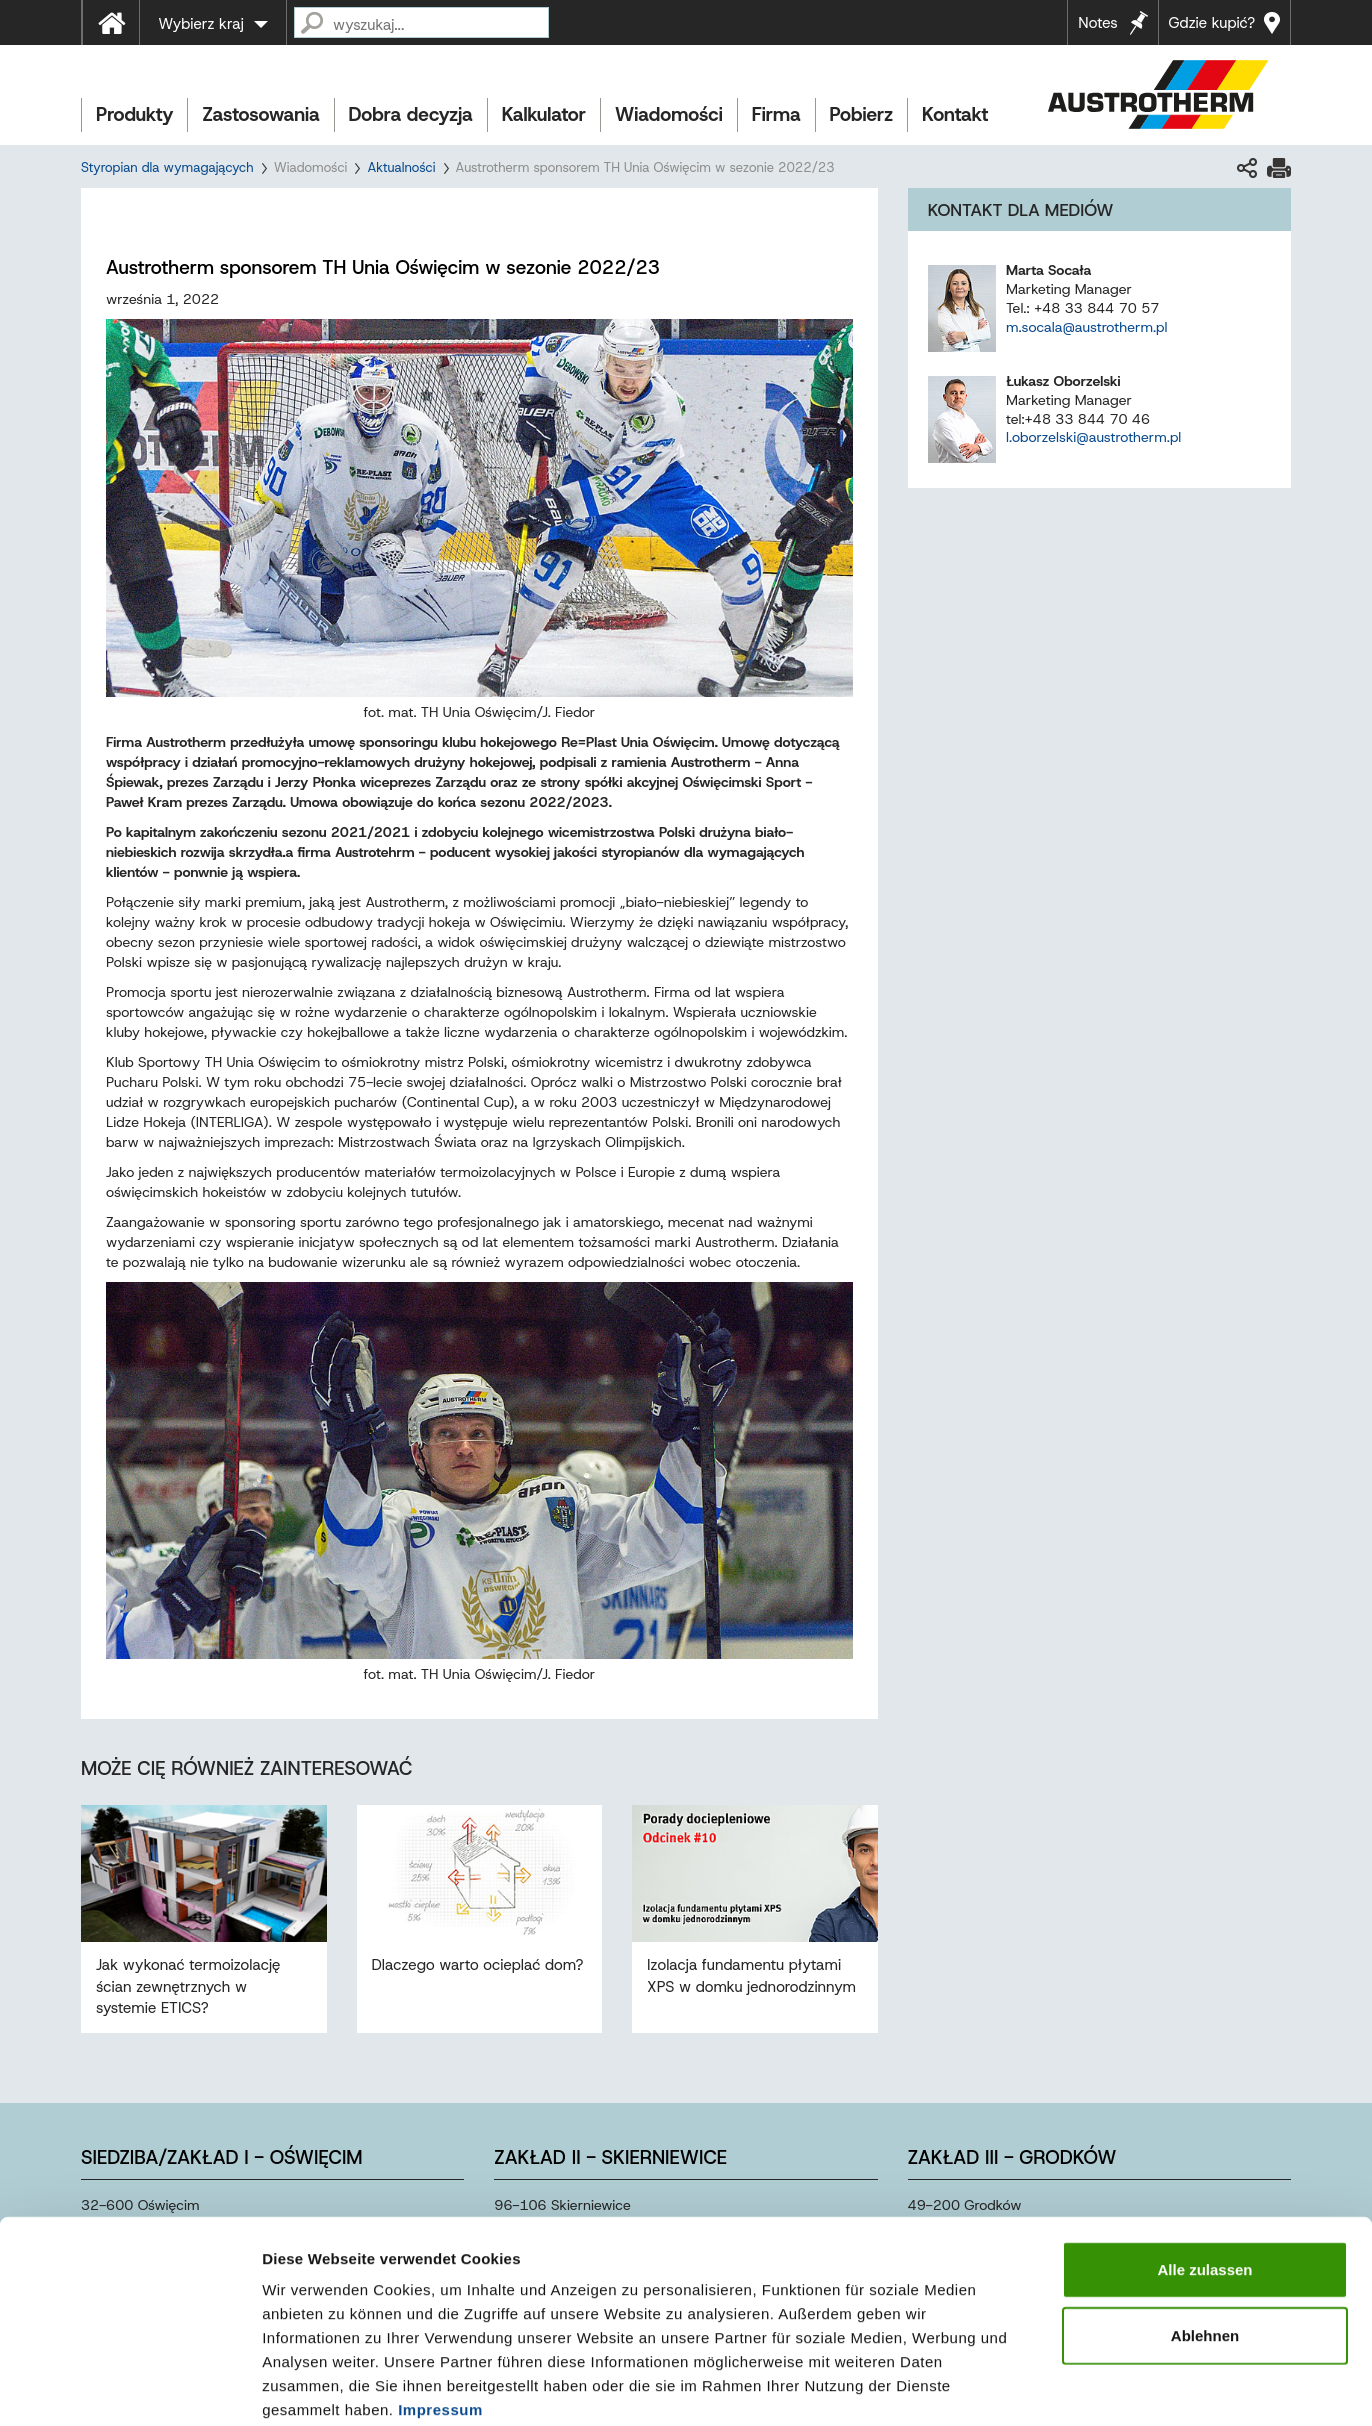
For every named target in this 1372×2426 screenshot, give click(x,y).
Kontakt (955, 114)
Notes (1097, 23)
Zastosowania (260, 114)
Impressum (440, 2305)
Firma (776, 114)
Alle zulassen (1204, 2165)
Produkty (134, 114)
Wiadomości (669, 114)
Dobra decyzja (411, 114)
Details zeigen (1063, 2386)
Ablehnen (1205, 2231)
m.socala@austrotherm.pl (1087, 327)
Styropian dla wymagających (167, 167)
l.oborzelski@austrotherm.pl (1093, 437)
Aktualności (401, 167)
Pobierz (861, 114)
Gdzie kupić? (1212, 23)
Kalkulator (544, 114)
